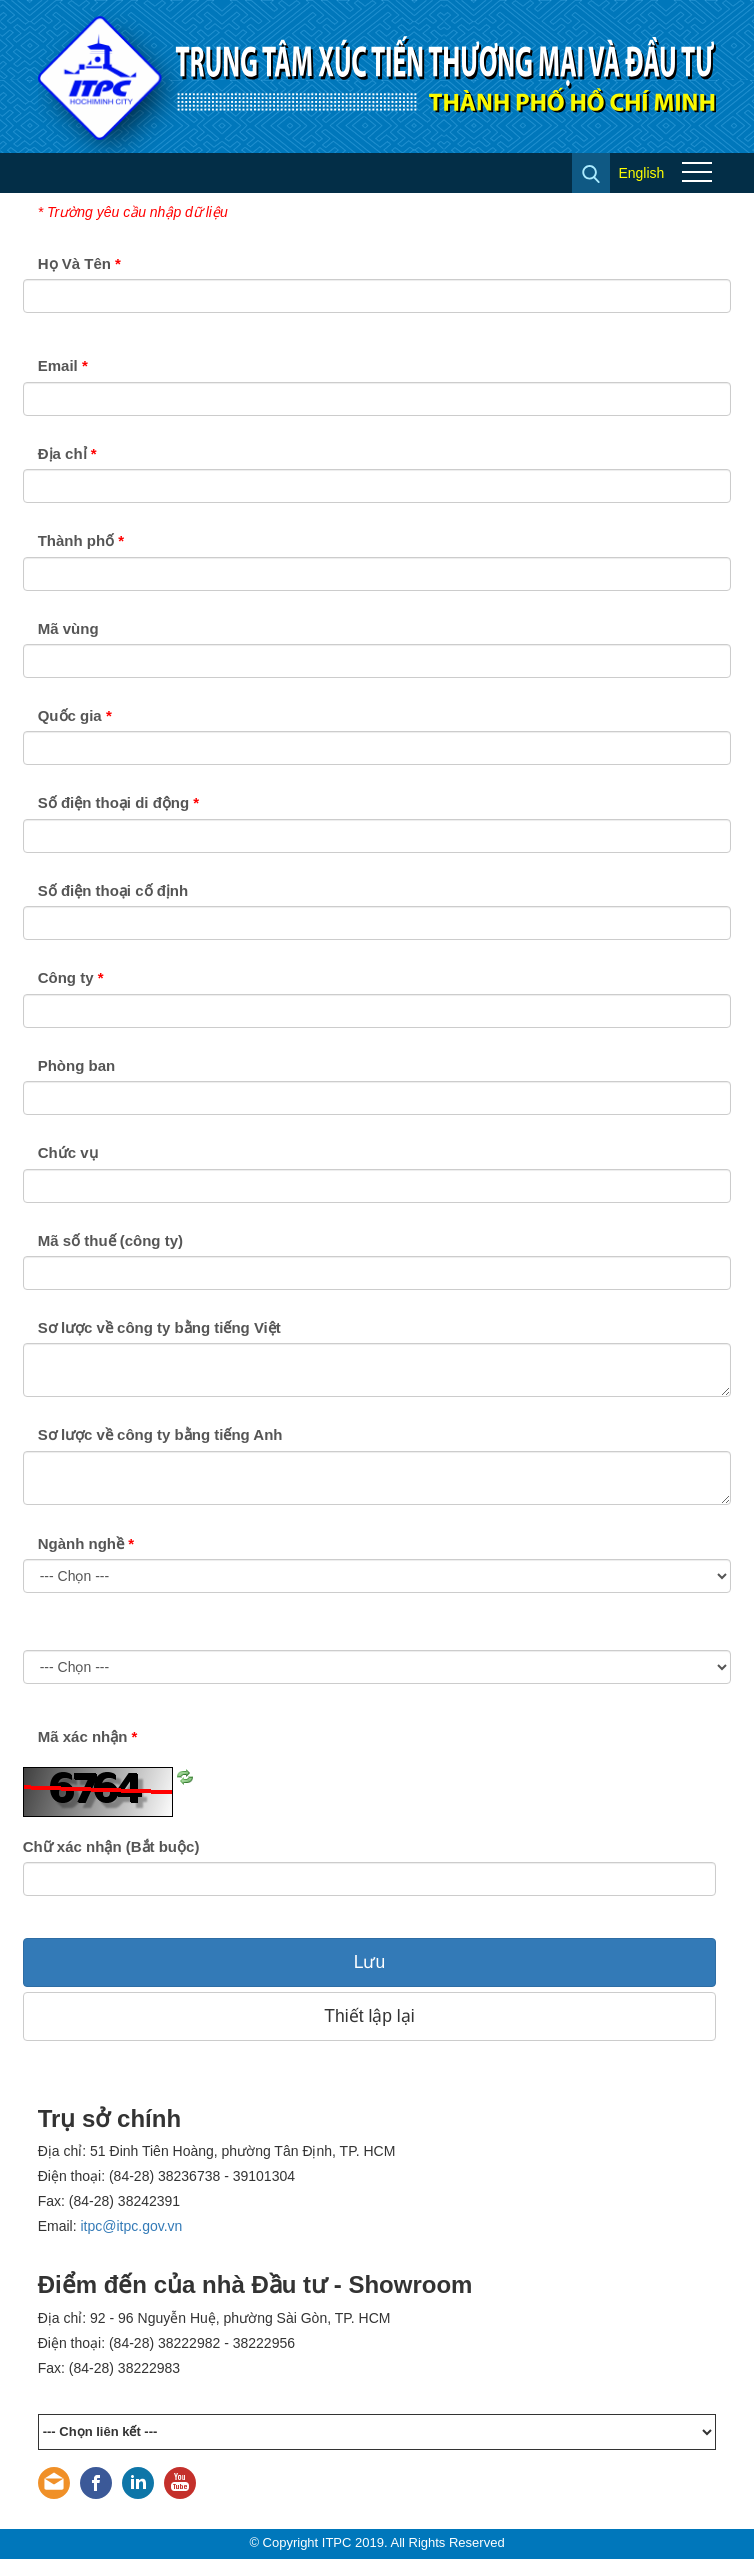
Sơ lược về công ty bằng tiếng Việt (159, 1327)
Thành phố (81, 540)
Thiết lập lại (369, 2016)
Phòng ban (77, 1065)
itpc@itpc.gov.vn (132, 2226)
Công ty (71, 977)
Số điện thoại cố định (113, 890)
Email (63, 365)
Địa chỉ (67, 453)
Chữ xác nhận (111, 1846)
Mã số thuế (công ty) (110, 1240)
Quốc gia (75, 715)
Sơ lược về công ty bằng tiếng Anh (160, 1434)
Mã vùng (68, 628)
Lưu (369, 1962)
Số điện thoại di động (118, 802)
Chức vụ (68, 1152)
